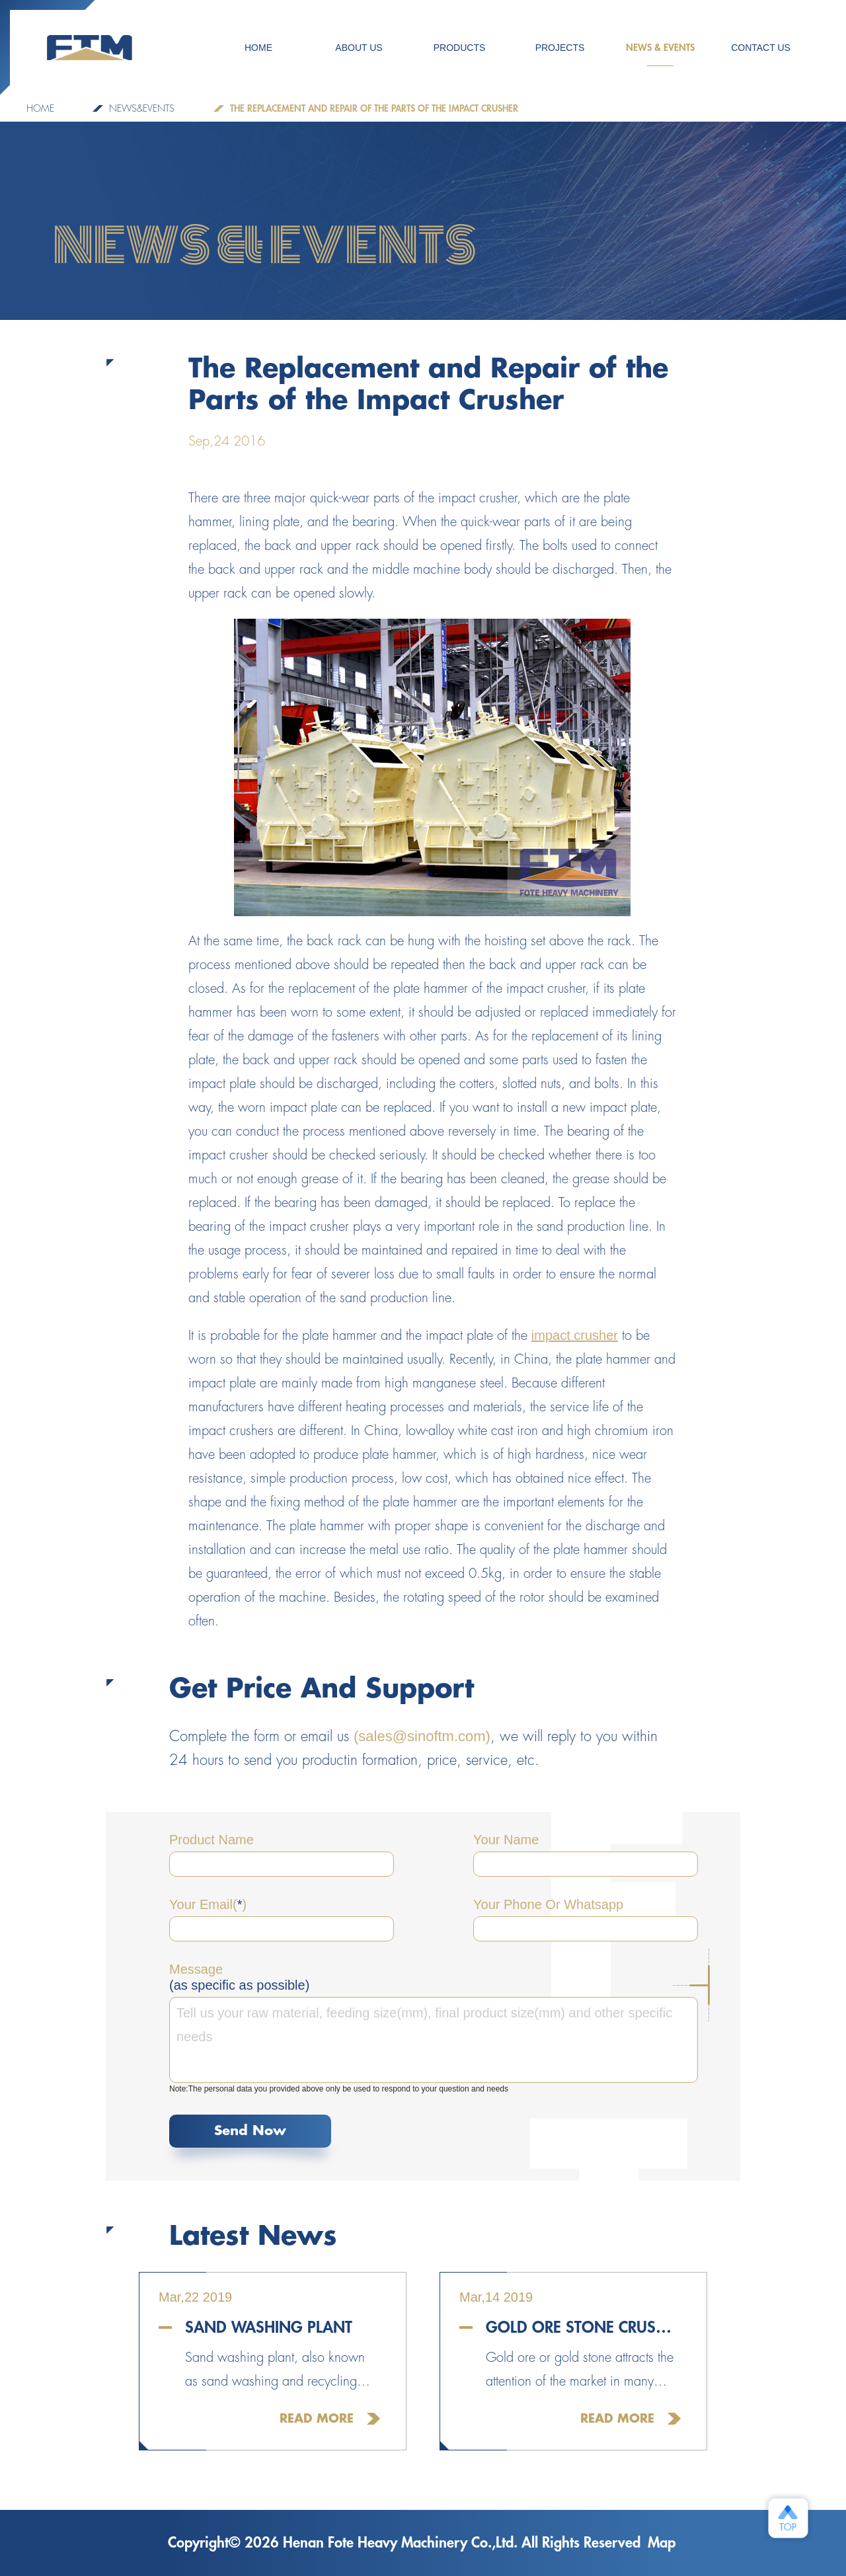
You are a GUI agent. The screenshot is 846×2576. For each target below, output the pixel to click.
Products (460, 47)
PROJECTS (560, 47)
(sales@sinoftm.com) (422, 1736)
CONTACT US (760, 47)
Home (40, 108)
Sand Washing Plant (268, 2327)
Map (661, 2543)
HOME (258, 47)
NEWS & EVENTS (660, 54)
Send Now (250, 2131)
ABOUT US (358, 47)
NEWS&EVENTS (141, 108)
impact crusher (574, 1335)
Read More (317, 2419)
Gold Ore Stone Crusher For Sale (583, 2327)
